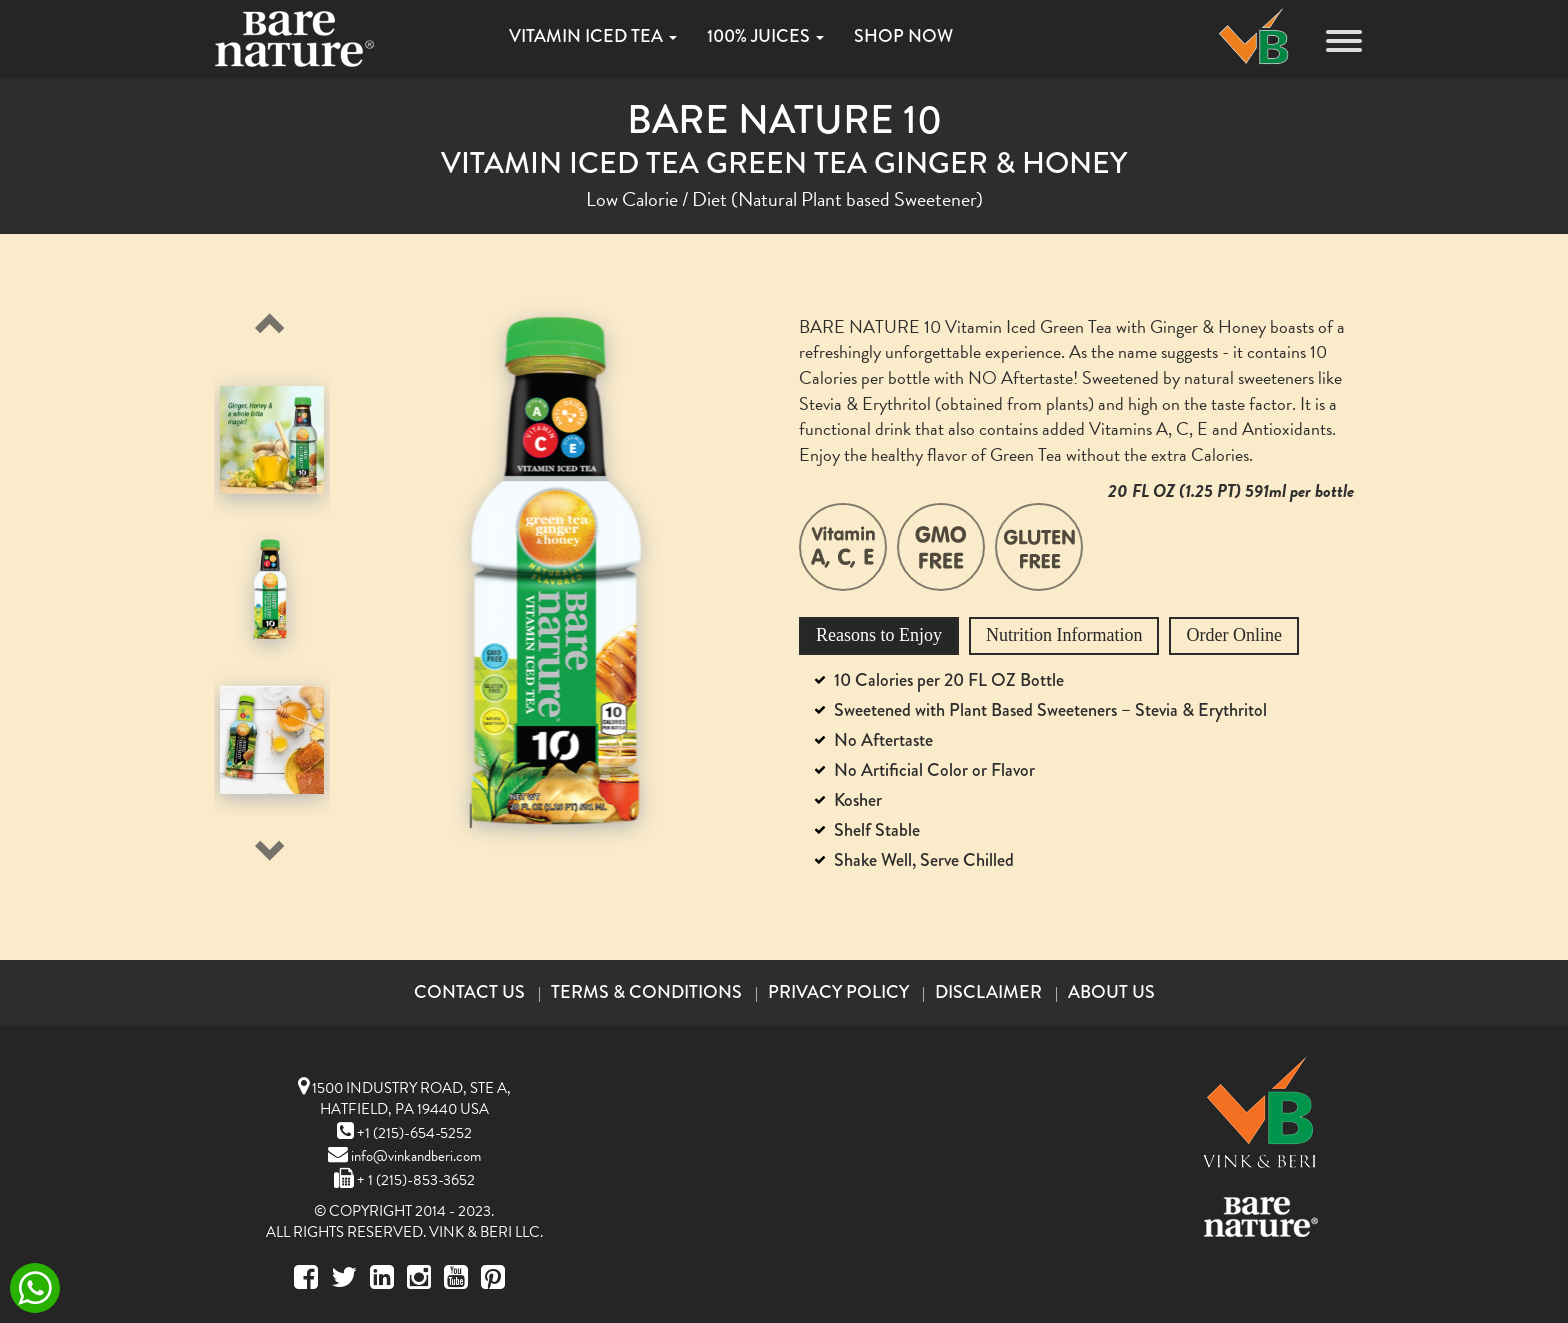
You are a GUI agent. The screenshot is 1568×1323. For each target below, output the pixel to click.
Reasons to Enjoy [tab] (879, 635)
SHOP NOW (903, 36)
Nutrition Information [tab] (1064, 635)
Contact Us (469, 992)
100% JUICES (765, 36)
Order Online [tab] (1233, 635)
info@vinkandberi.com (404, 1156)
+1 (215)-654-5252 (404, 1133)
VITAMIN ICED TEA (593, 36)
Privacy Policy (838, 992)
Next (265, 845)
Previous (265, 317)
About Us (1111, 992)
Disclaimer (988, 992)
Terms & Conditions (646, 992)
